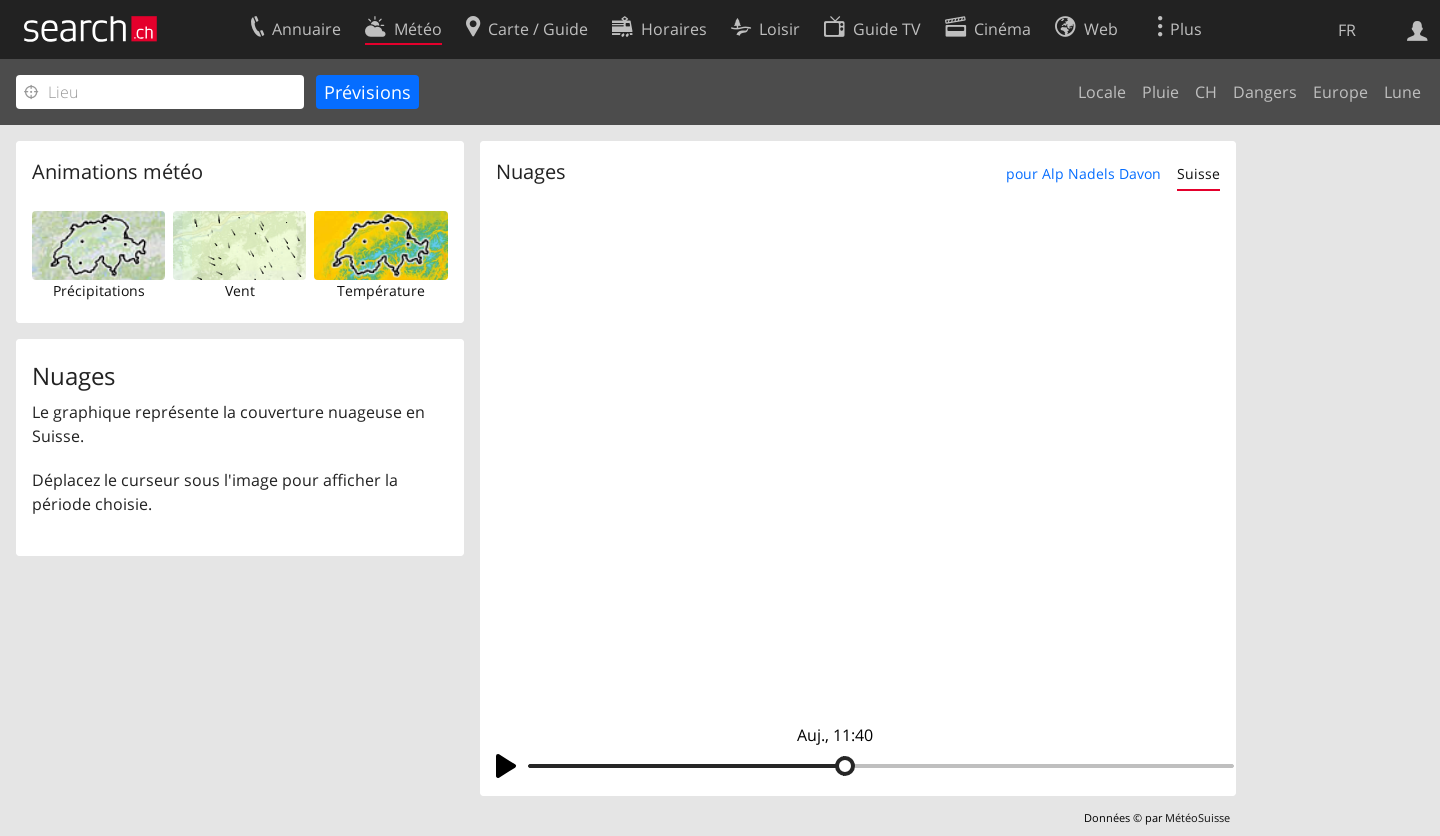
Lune (1402, 92)
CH (1206, 92)
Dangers (1265, 92)
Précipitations (99, 290)
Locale (1102, 92)
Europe (1340, 92)
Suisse (1198, 173)
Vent (240, 290)
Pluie (1160, 92)
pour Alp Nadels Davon (1083, 173)
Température (381, 290)
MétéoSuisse (1197, 817)
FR (1347, 30)
